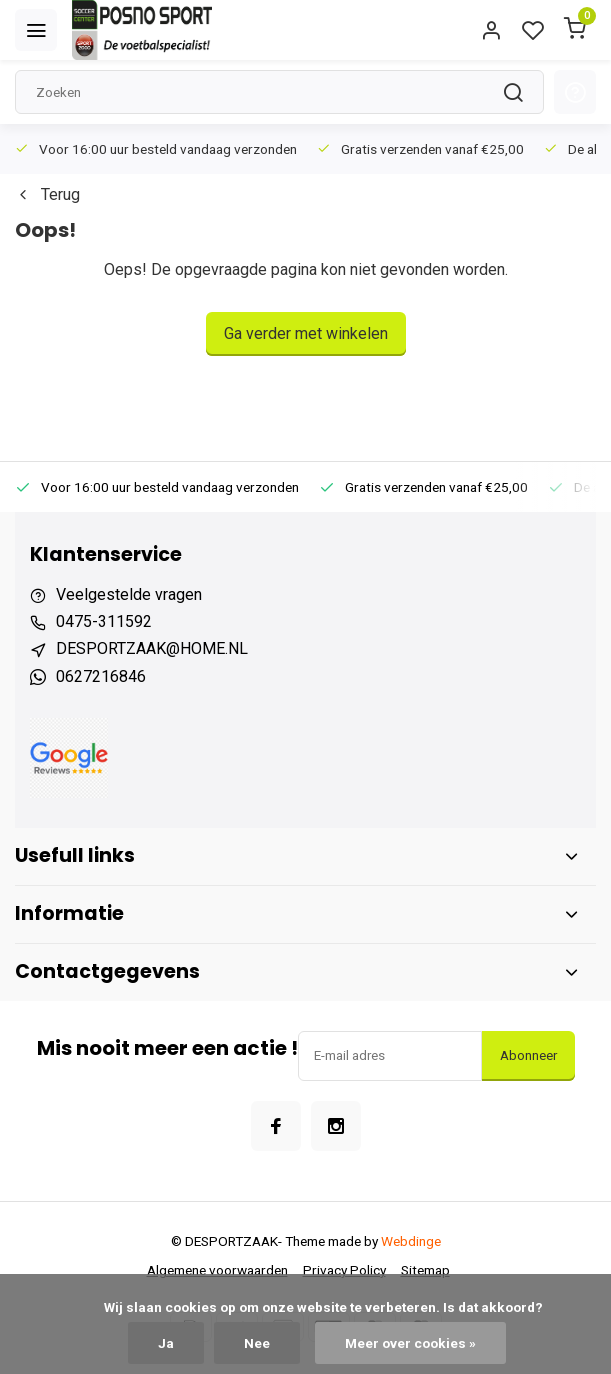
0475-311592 (104, 621)
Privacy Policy (344, 1270)
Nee (257, 1343)
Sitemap (425, 1270)
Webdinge (411, 1241)
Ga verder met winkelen (306, 333)
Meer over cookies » (410, 1343)
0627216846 (101, 676)
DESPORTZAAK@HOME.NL (152, 648)
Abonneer (528, 1055)
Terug (47, 194)
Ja (166, 1343)
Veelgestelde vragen (129, 594)
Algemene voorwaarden (217, 1270)
